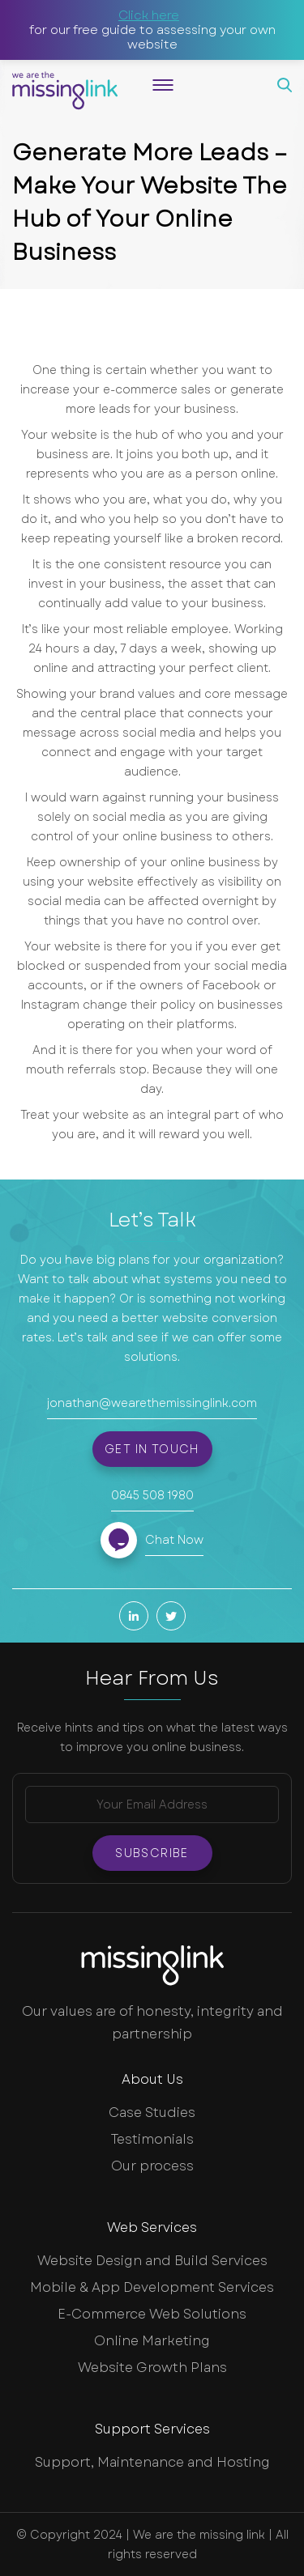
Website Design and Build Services (152, 2260)
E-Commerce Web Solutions (152, 2314)
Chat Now (174, 1540)
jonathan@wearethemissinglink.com (152, 1403)
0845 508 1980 (152, 1495)
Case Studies (152, 2112)
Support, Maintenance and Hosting (152, 2462)
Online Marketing (152, 2341)
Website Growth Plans (152, 2367)
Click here (148, 15)
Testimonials (152, 2139)
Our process (152, 2166)
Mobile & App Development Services (152, 2287)
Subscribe (152, 1853)
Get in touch (152, 1449)
